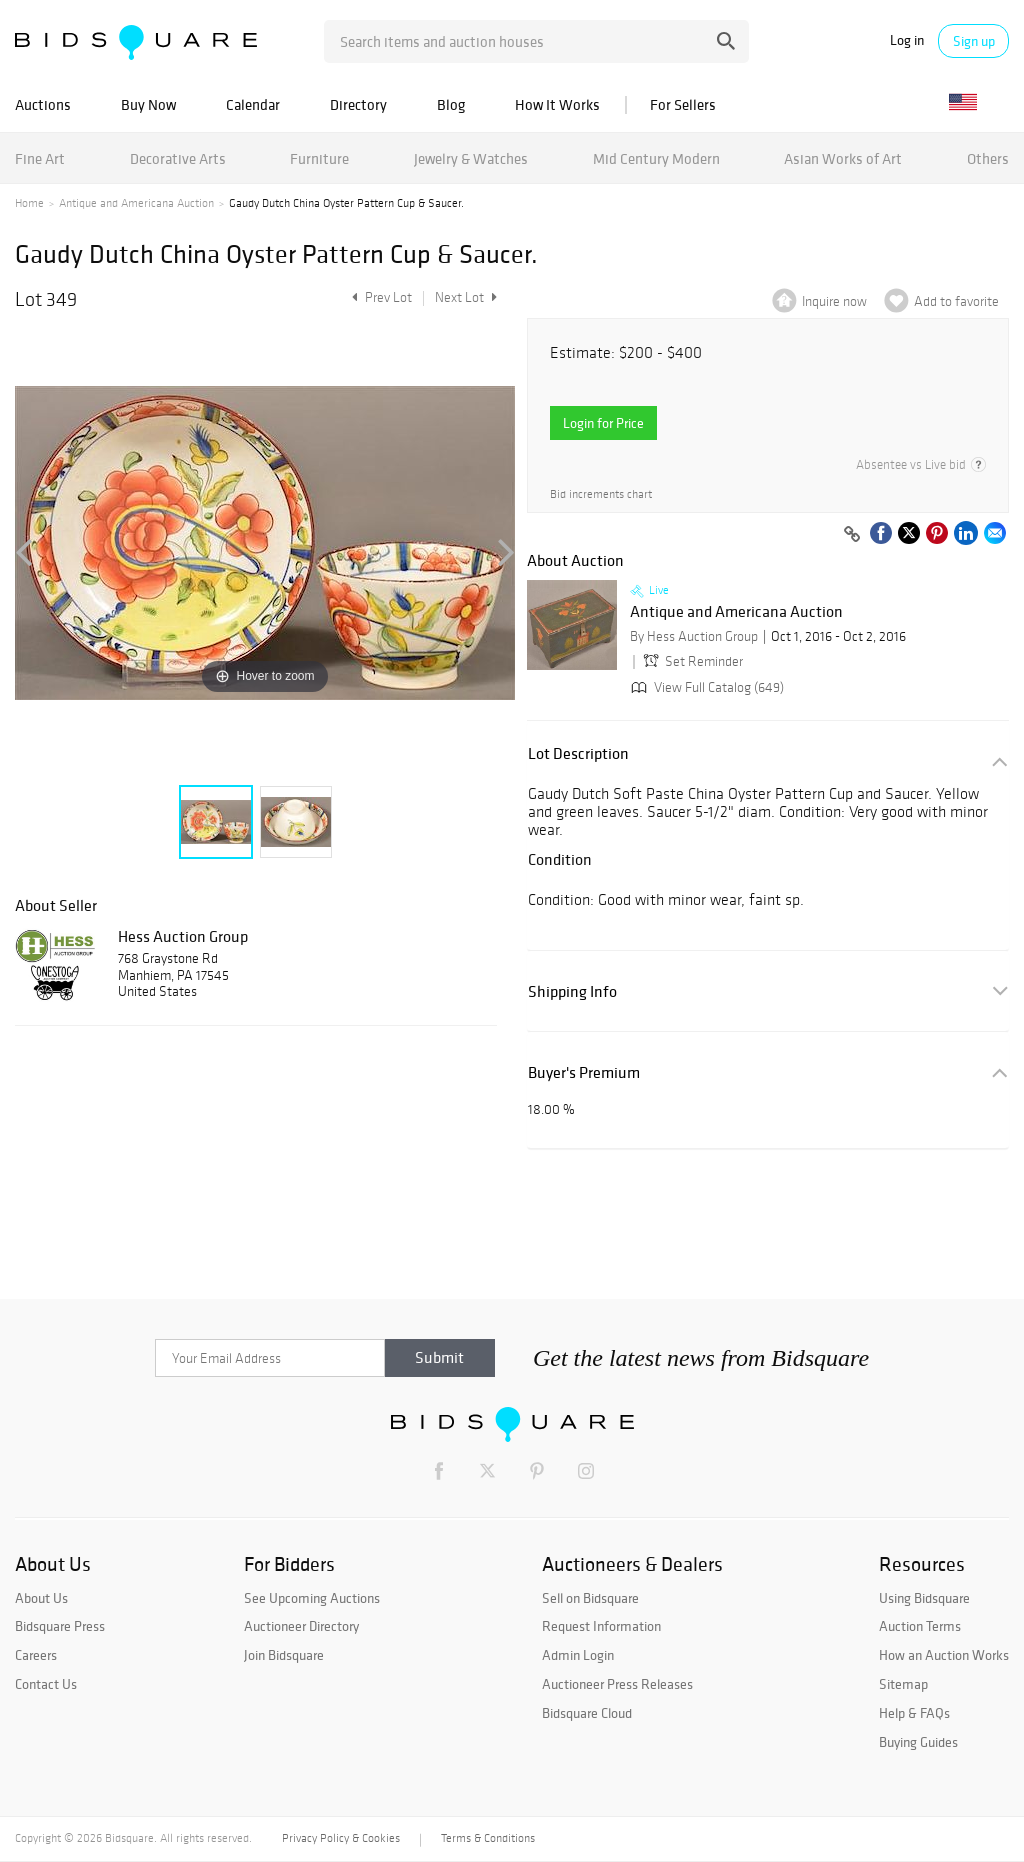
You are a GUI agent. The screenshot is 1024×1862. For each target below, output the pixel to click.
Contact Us (46, 1684)
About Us (41, 1598)
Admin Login (578, 1655)
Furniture (319, 158)
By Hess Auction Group (694, 636)
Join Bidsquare (284, 1655)
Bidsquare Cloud (587, 1713)
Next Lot (466, 297)
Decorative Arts (178, 158)
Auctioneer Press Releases (617, 1684)
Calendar (253, 104)
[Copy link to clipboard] (852, 535)
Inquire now (834, 301)
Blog (451, 104)
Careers (36, 1655)
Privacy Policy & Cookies (341, 1838)
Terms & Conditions (488, 1838)
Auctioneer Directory (301, 1626)
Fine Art (40, 158)
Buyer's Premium (584, 1072)
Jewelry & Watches (471, 158)
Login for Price (603, 423)
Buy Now (148, 104)
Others (988, 158)
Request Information (601, 1626)
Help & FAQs (914, 1713)
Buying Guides (918, 1742)
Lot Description (578, 753)
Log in (907, 40)
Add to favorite (956, 301)
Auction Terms (920, 1626)
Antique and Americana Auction (136, 203)
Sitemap (903, 1684)
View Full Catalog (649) (705, 687)
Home (29, 203)
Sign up (974, 41)
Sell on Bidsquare (590, 1598)
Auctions (43, 104)
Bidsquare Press (60, 1626)
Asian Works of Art (843, 158)
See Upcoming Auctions (312, 1598)
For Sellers (683, 104)
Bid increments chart (601, 494)
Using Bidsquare (924, 1598)
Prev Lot (379, 297)
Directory (358, 104)
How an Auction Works (944, 1655)
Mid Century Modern (656, 158)
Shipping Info (572, 991)
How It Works (557, 104)
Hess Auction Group (183, 936)
